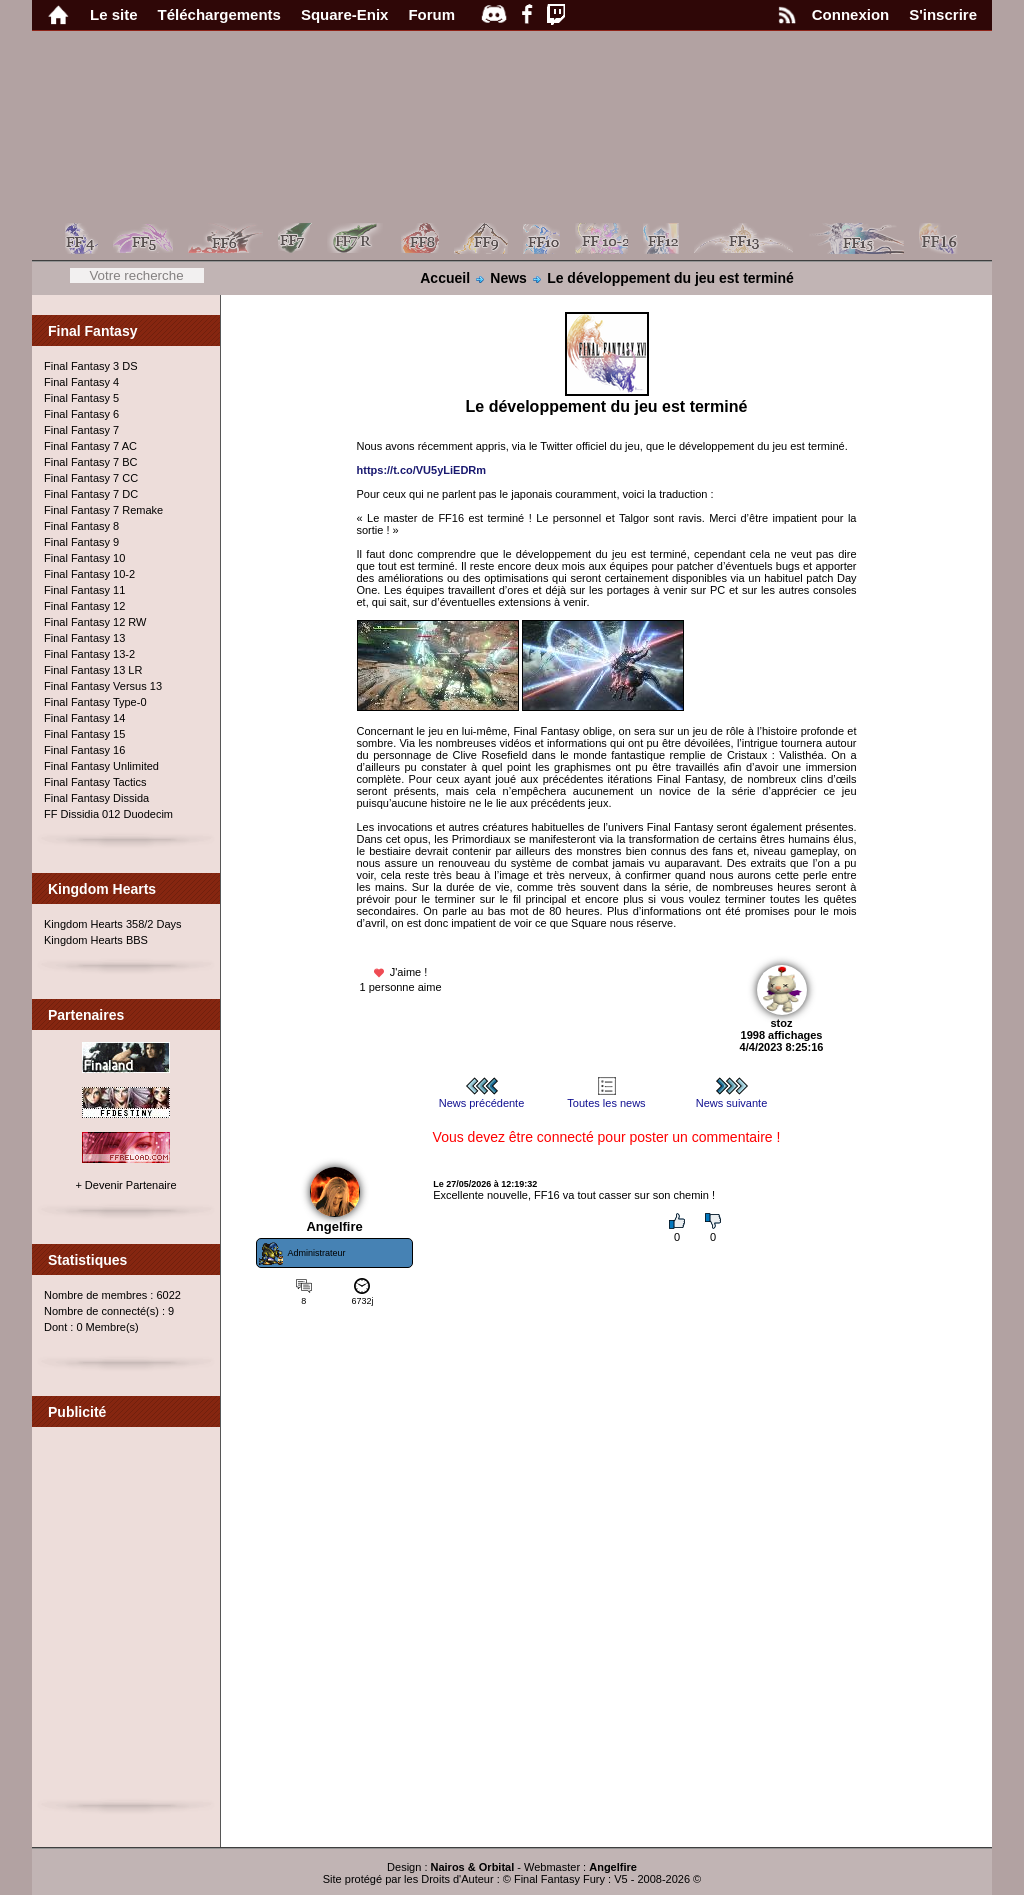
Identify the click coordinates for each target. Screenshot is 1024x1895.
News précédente (482, 1097)
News (508, 278)
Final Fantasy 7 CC (91, 478)
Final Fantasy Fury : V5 (571, 1879)
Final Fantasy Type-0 (95, 702)
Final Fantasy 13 (84, 638)
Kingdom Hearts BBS (96, 940)
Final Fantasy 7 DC (91, 494)
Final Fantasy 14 (84, 718)
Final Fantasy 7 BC (91, 462)
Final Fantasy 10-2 (89, 574)
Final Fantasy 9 (81, 542)
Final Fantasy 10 (84, 558)
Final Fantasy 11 (84, 590)
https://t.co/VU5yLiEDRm (422, 470)
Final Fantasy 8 (81, 526)
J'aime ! (399, 973)
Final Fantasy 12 (84, 606)
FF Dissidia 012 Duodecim (108, 814)
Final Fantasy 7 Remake (103, 510)
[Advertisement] (127, 1622)
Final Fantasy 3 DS (91, 366)
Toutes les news (606, 1097)
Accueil (445, 278)
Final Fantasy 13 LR (93, 670)
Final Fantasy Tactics (95, 782)
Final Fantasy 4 (81, 382)
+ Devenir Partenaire (125, 1185)
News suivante (732, 1097)
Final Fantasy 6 (81, 414)
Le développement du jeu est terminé (670, 278)
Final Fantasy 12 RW (95, 622)
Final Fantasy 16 (84, 750)
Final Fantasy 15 (84, 734)
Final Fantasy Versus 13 (103, 686)
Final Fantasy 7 (81, 430)
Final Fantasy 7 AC (90, 446)
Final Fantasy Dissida (96, 798)
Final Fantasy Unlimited (101, 766)
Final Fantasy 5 (81, 398)
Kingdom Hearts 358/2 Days (113, 924)
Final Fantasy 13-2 (89, 654)
